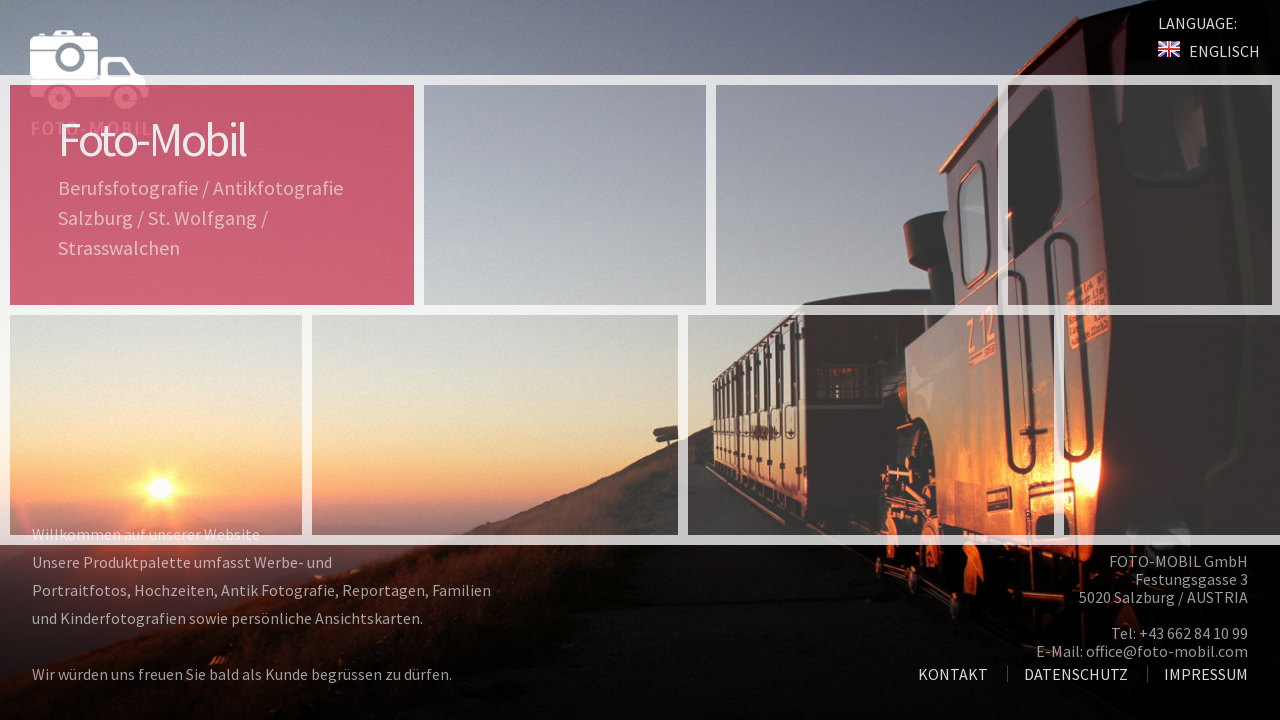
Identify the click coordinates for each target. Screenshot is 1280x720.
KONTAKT (953, 674)
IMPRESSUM (1206, 674)
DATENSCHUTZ (1076, 674)
